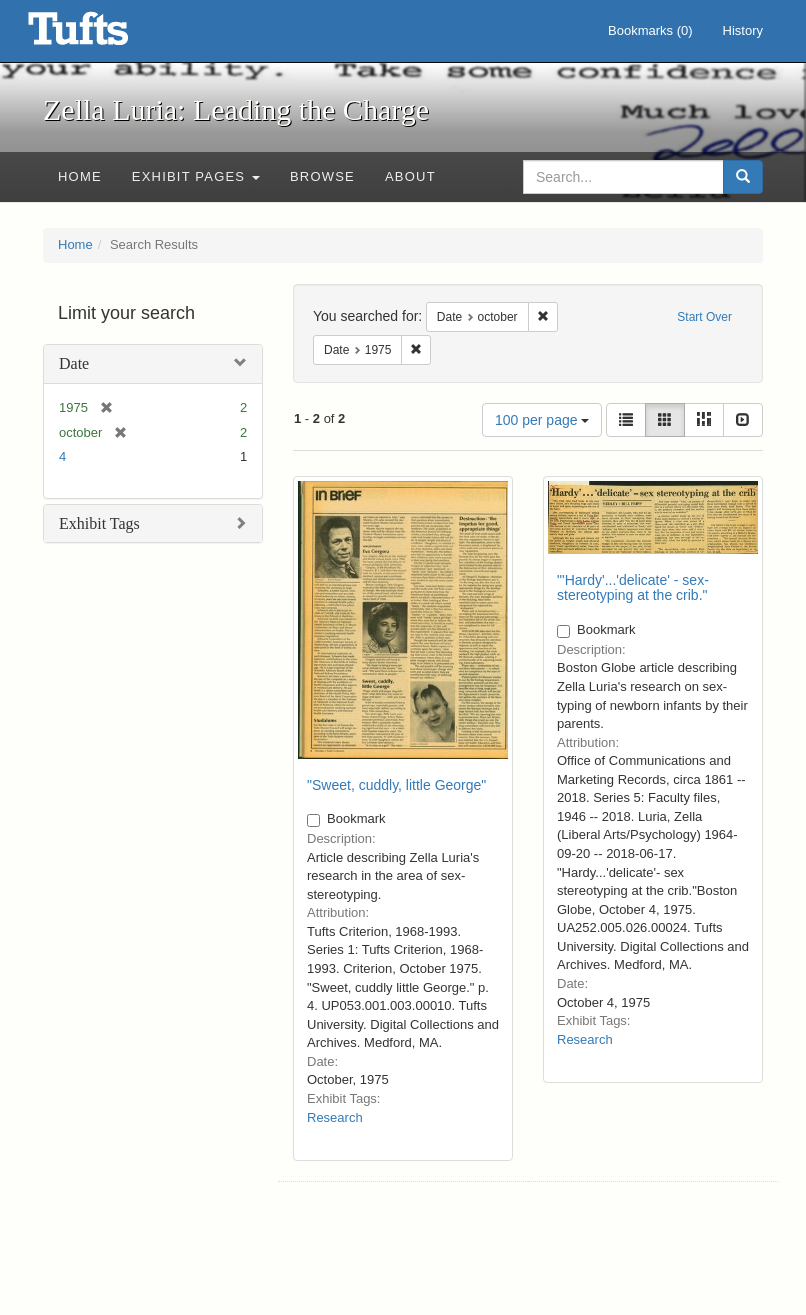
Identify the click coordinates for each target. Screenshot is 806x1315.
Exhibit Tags (99, 523)
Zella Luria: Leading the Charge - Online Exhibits (103, 35)
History (743, 30)
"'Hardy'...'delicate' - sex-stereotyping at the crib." (633, 587)
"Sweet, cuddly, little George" (396, 785)
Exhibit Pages (196, 176)
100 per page (542, 420)
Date (74, 363)
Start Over (704, 317)
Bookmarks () (650, 30)
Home (80, 176)
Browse (322, 176)
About (410, 176)
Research (335, 1117)
